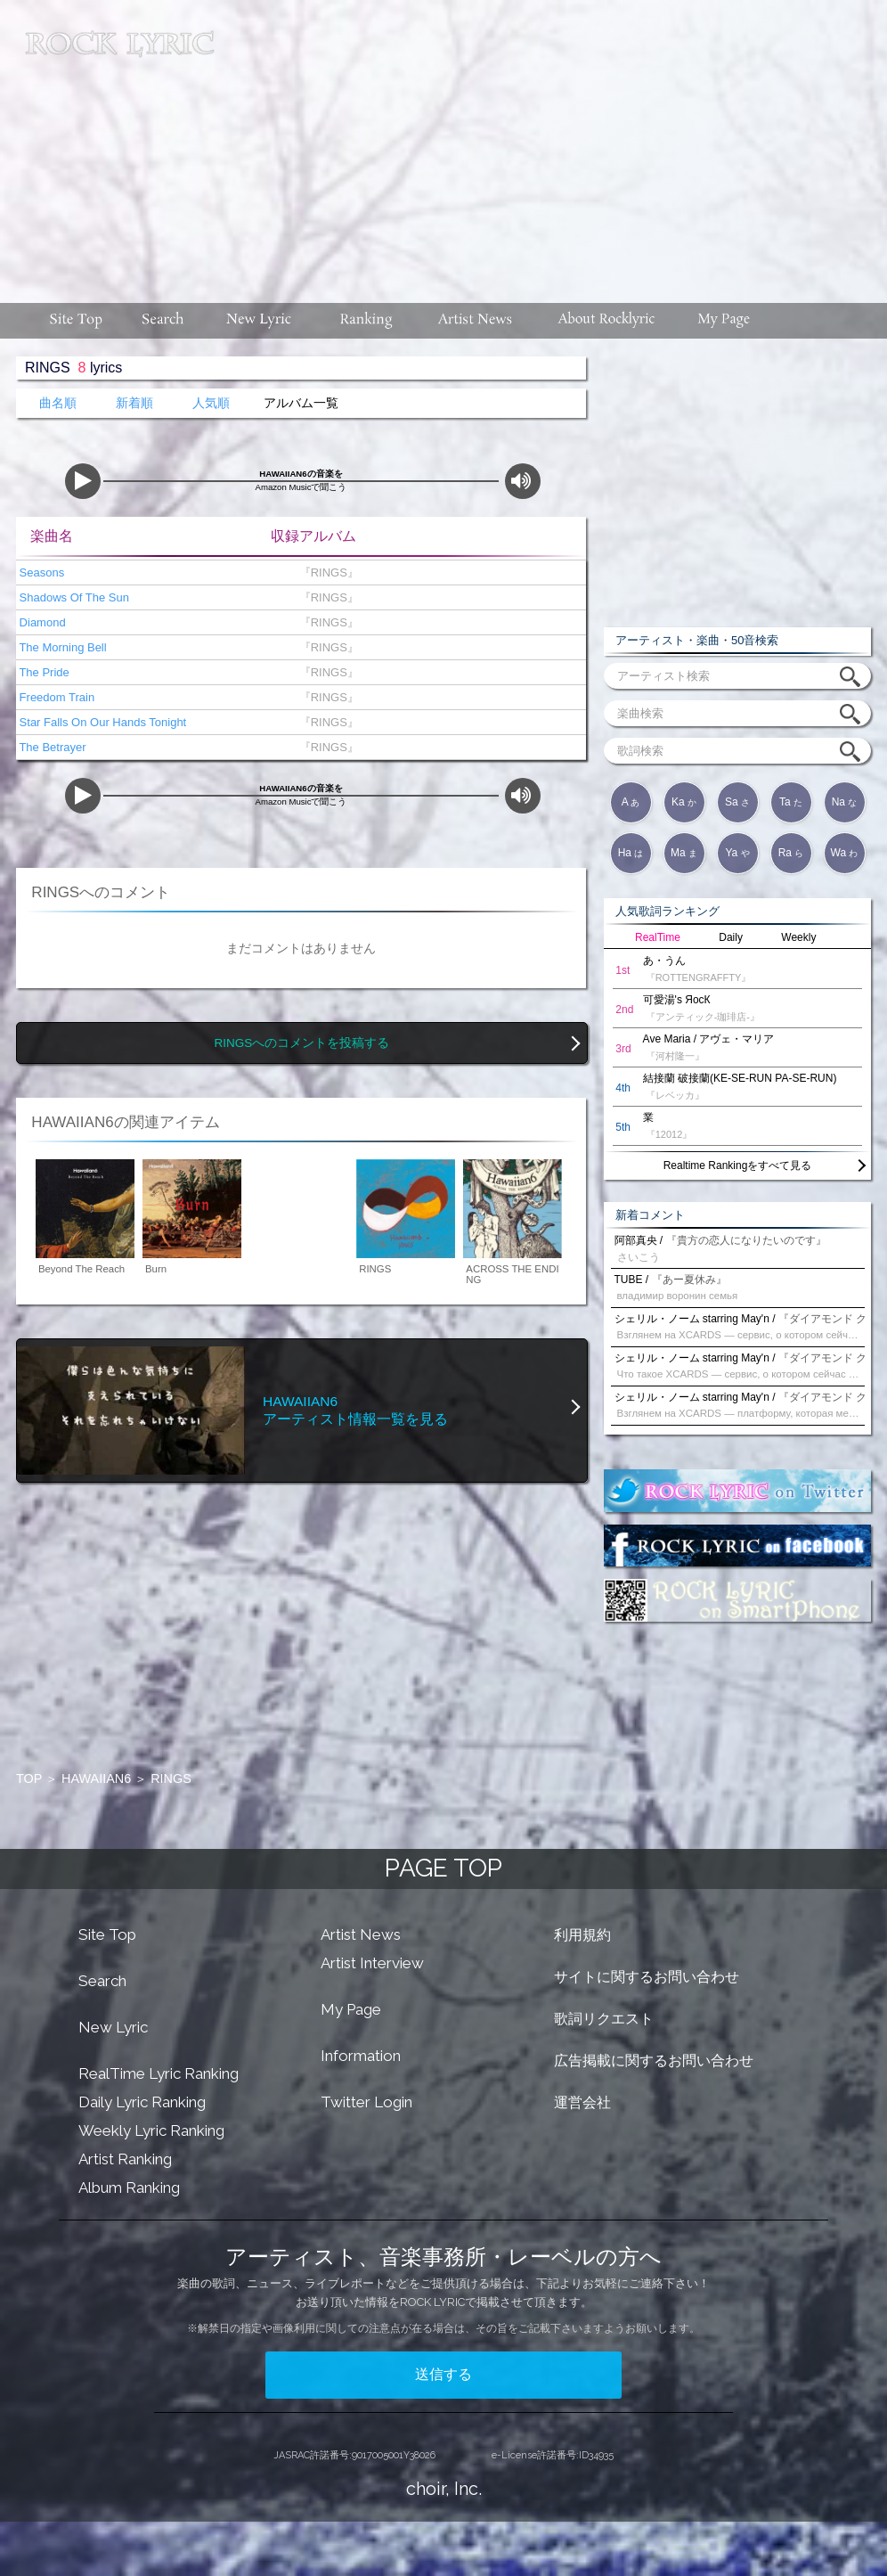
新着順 (134, 403)
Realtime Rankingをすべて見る (737, 1165)
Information (361, 2056)
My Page (351, 2009)
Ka (683, 802)
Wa (845, 852)
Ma (684, 852)
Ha (631, 852)
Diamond (41, 622)
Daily (731, 937)
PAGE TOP (443, 1868)
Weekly (798, 937)
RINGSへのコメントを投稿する (302, 1043)
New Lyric (113, 2027)
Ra (791, 852)
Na (845, 802)
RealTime (657, 937)
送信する (443, 2374)
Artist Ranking (125, 2159)
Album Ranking (129, 2187)
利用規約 (582, 1934)
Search (102, 1981)
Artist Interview (372, 1963)
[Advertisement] (557, 142)
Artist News (361, 1934)
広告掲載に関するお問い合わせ (653, 2060)
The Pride (42, 672)
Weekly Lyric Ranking (151, 2130)
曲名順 (58, 403)
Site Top (107, 1934)
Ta (790, 802)
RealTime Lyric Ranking (158, 2073)
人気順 (211, 403)
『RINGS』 (325, 572)
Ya (737, 852)
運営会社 (582, 2102)
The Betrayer (51, 747)
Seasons (40, 572)
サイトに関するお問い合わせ (646, 1976)
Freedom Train (55, 697)
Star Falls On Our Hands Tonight (101, 722)
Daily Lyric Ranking (142, 2102)
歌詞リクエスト (604, 2018)
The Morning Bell (61, 647)
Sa (737, 802)
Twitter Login (366, 2102)
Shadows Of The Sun (72, 597)
